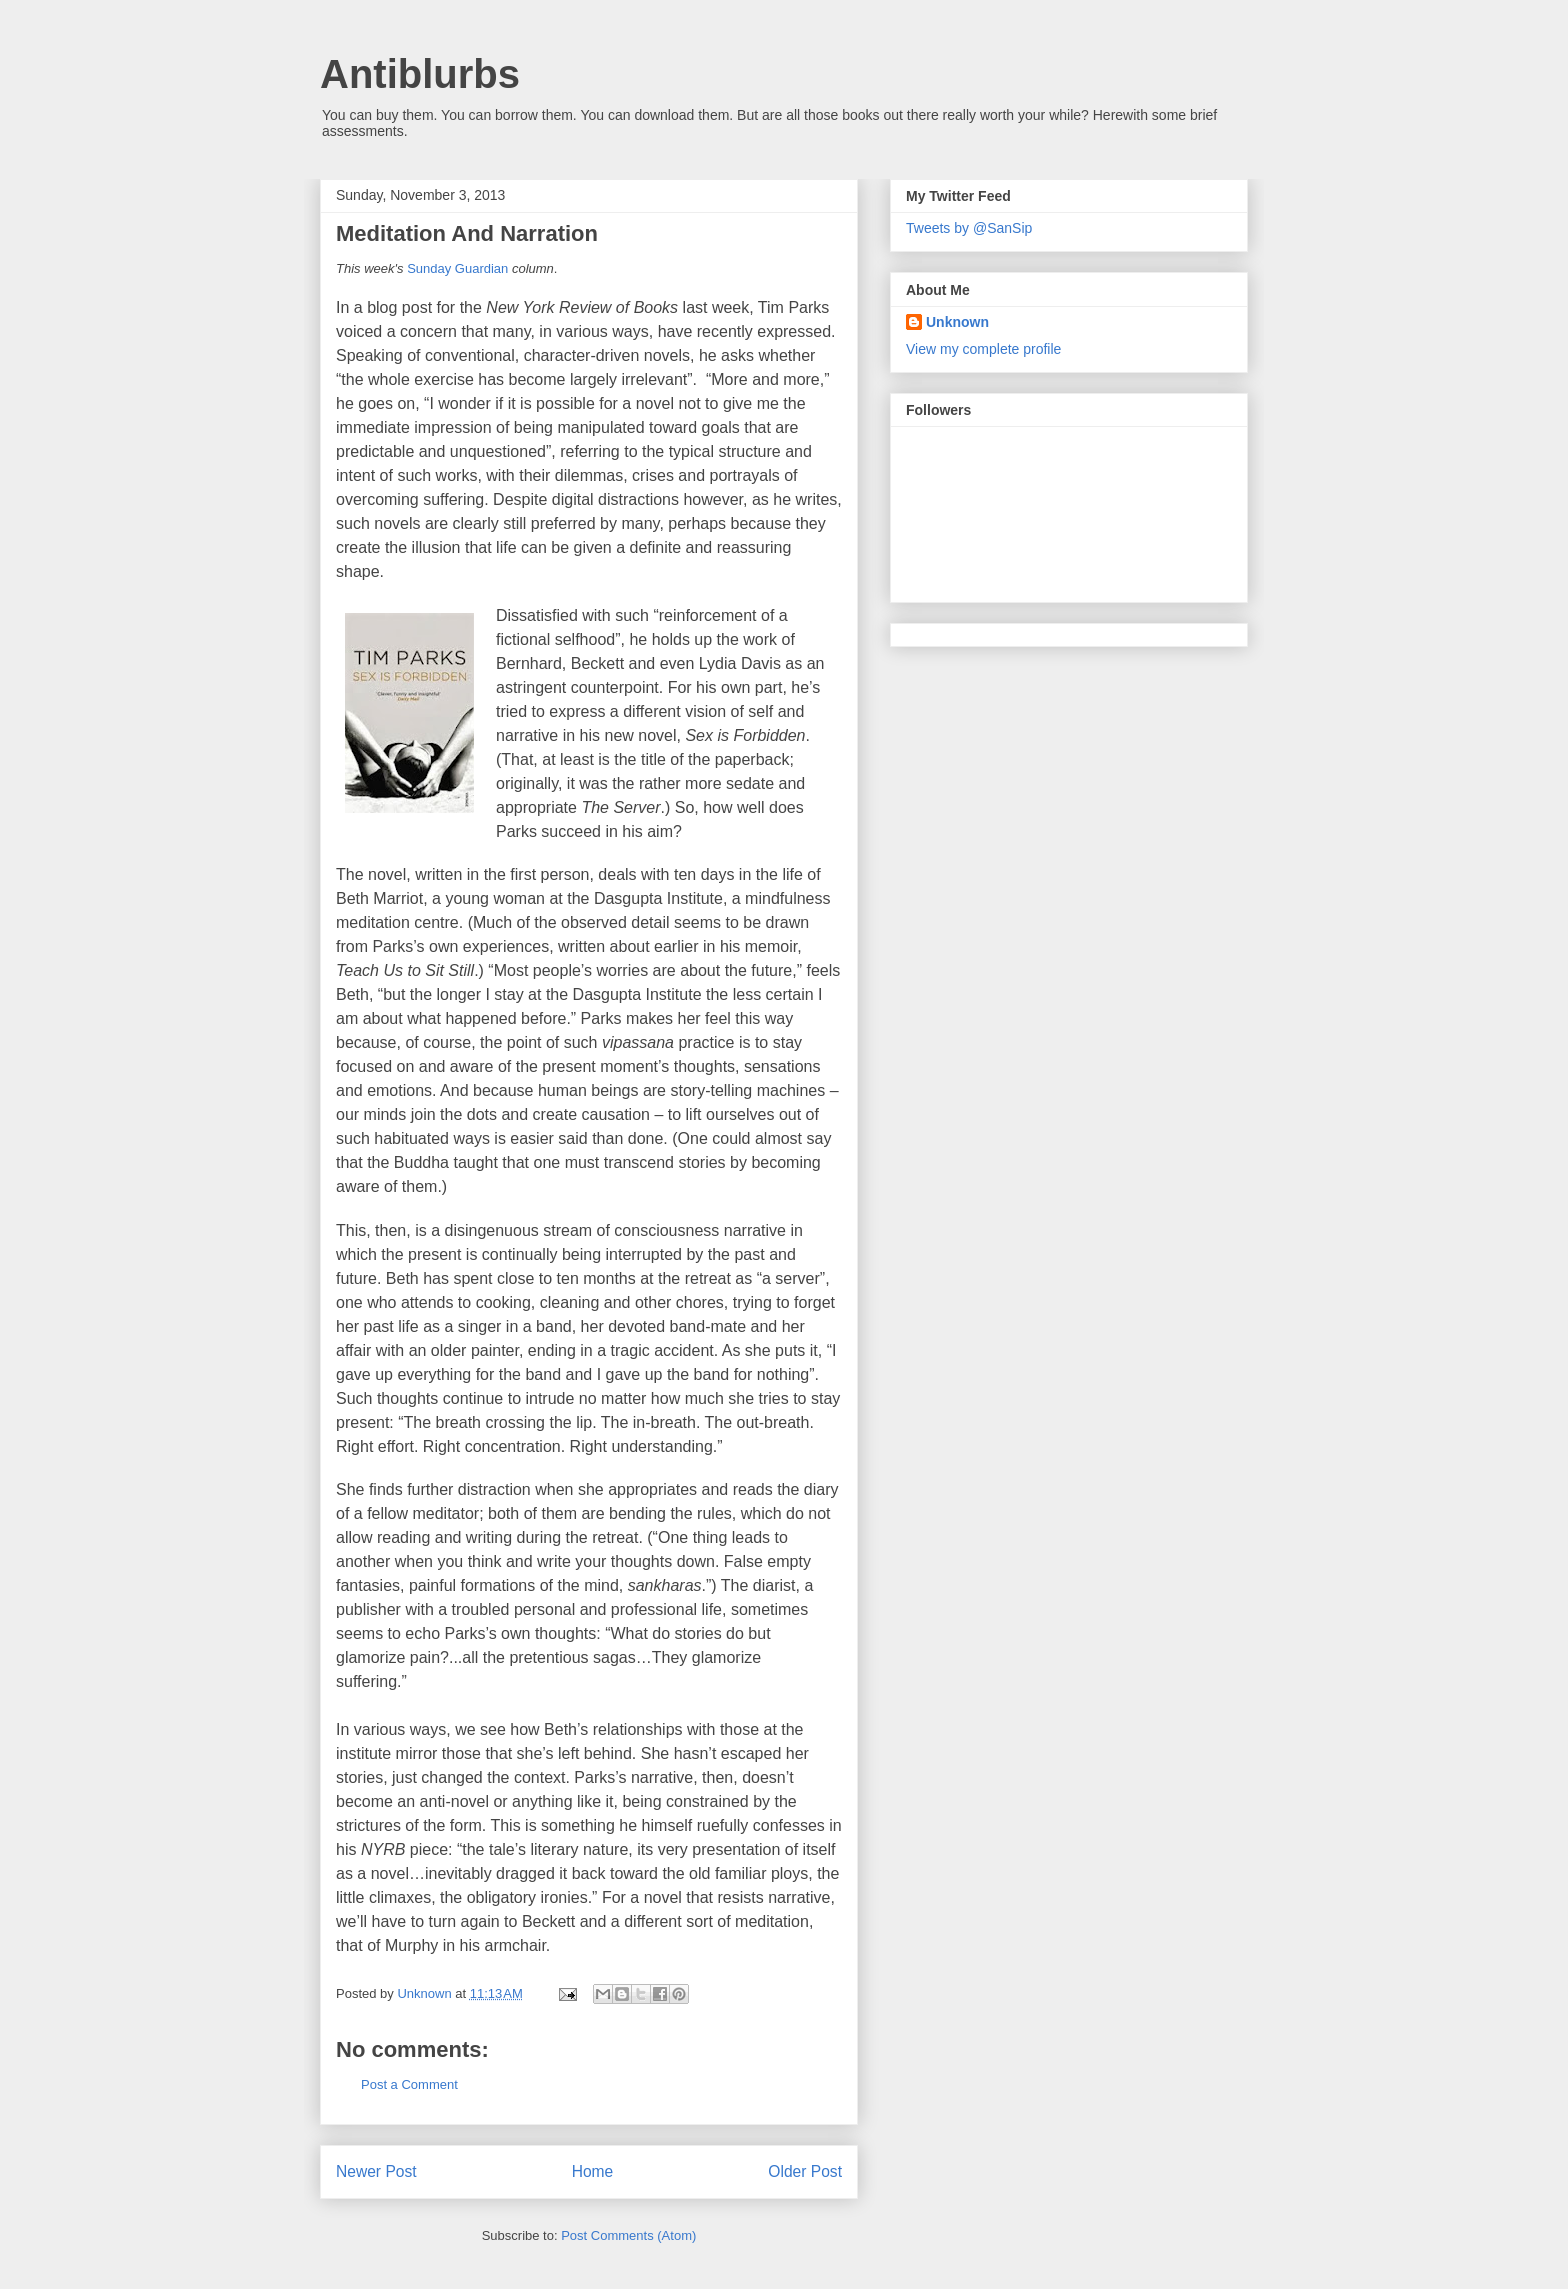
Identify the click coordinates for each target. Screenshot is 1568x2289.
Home (593, 2171)
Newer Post (376, 2171)
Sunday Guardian (457, 268)
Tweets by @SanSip (969, 228)
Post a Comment (409, 2084)
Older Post (805, 2171)
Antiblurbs (420, 74)
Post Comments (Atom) (628, 2235)
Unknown (957, 322)
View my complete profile (983, 349)
